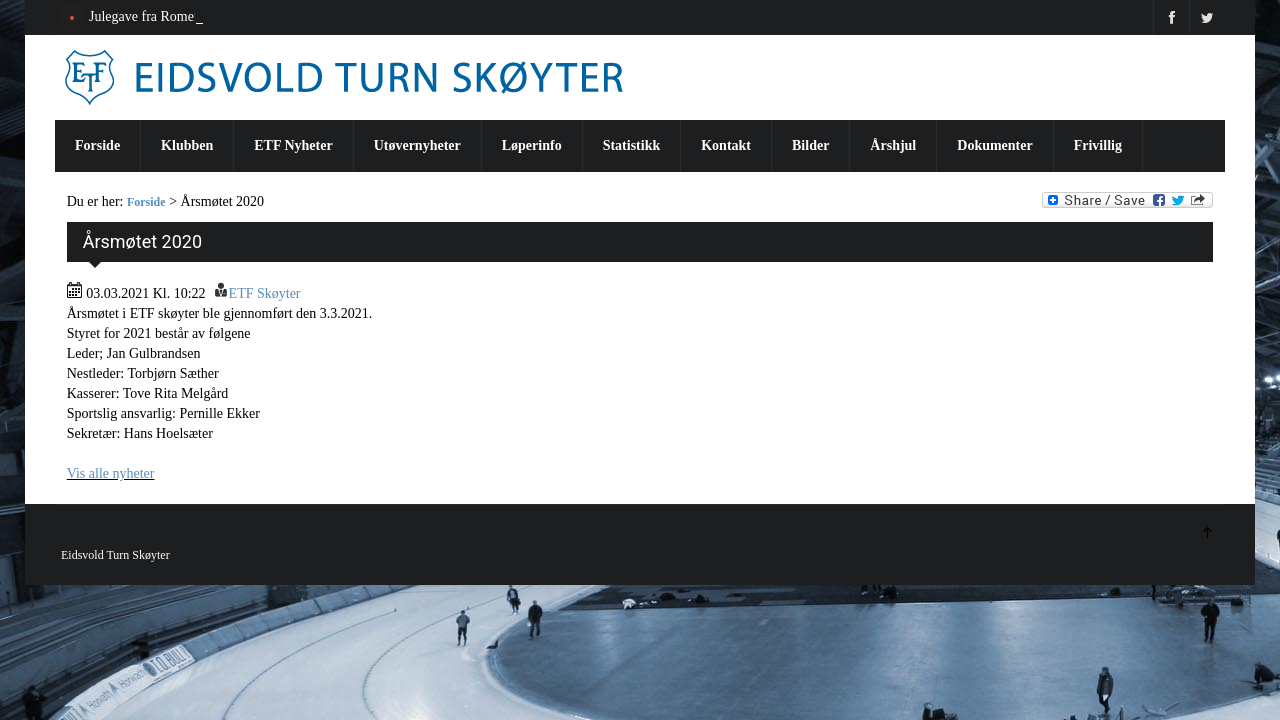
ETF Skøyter (265, 293)
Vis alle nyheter (111, 473)
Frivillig (1098, 145)
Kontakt (726, 145)
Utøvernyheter (417, 145)
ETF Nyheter (293, 145)
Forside (97, 145)
